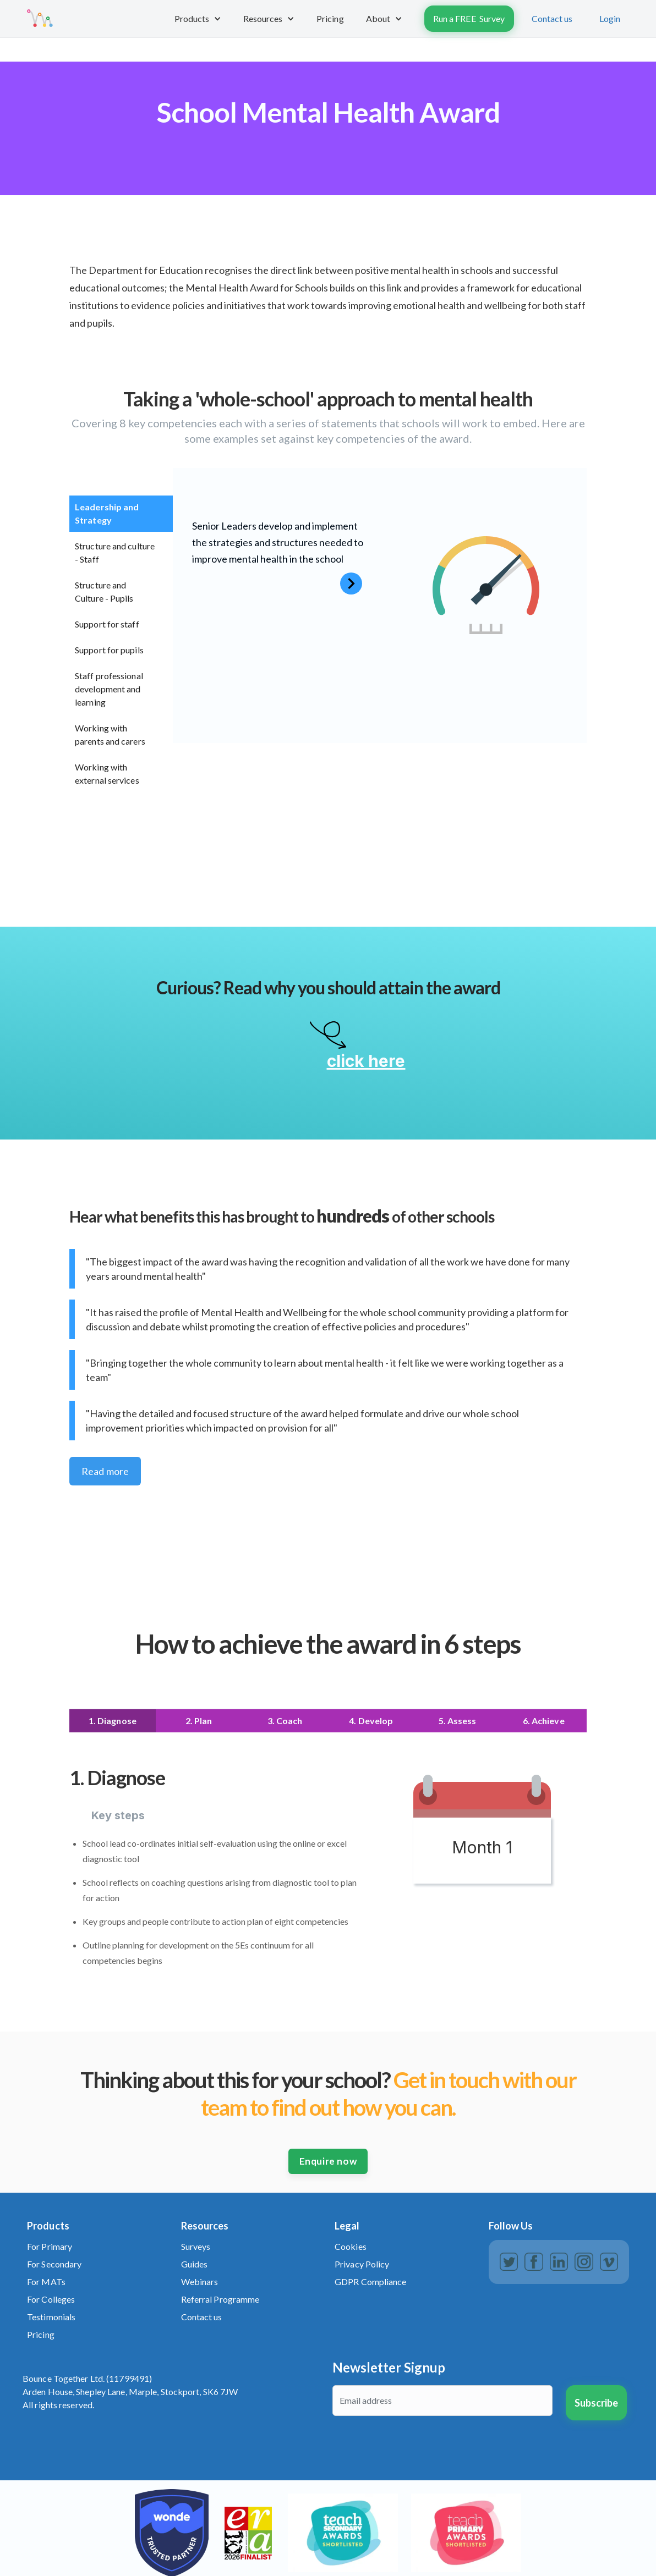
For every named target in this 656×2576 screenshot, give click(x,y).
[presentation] (416, 2450)
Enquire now (328, 2161)
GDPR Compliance (371, 2281)
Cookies (351, 2246)
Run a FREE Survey (469, 18)
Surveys (196, 2246)
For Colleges (51, 2299)
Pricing (40, 2334)
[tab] (121, 514)
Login (610, 18)
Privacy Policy (362, 2264)
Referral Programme (220, 2299)
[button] (198, 18)
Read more (105, 1471)
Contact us (552, 18)
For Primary (49, 2246)
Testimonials (51, 2316)
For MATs (46, 2281)
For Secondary (54, 2264)
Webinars (199, 2281)
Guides (194, 2264)
